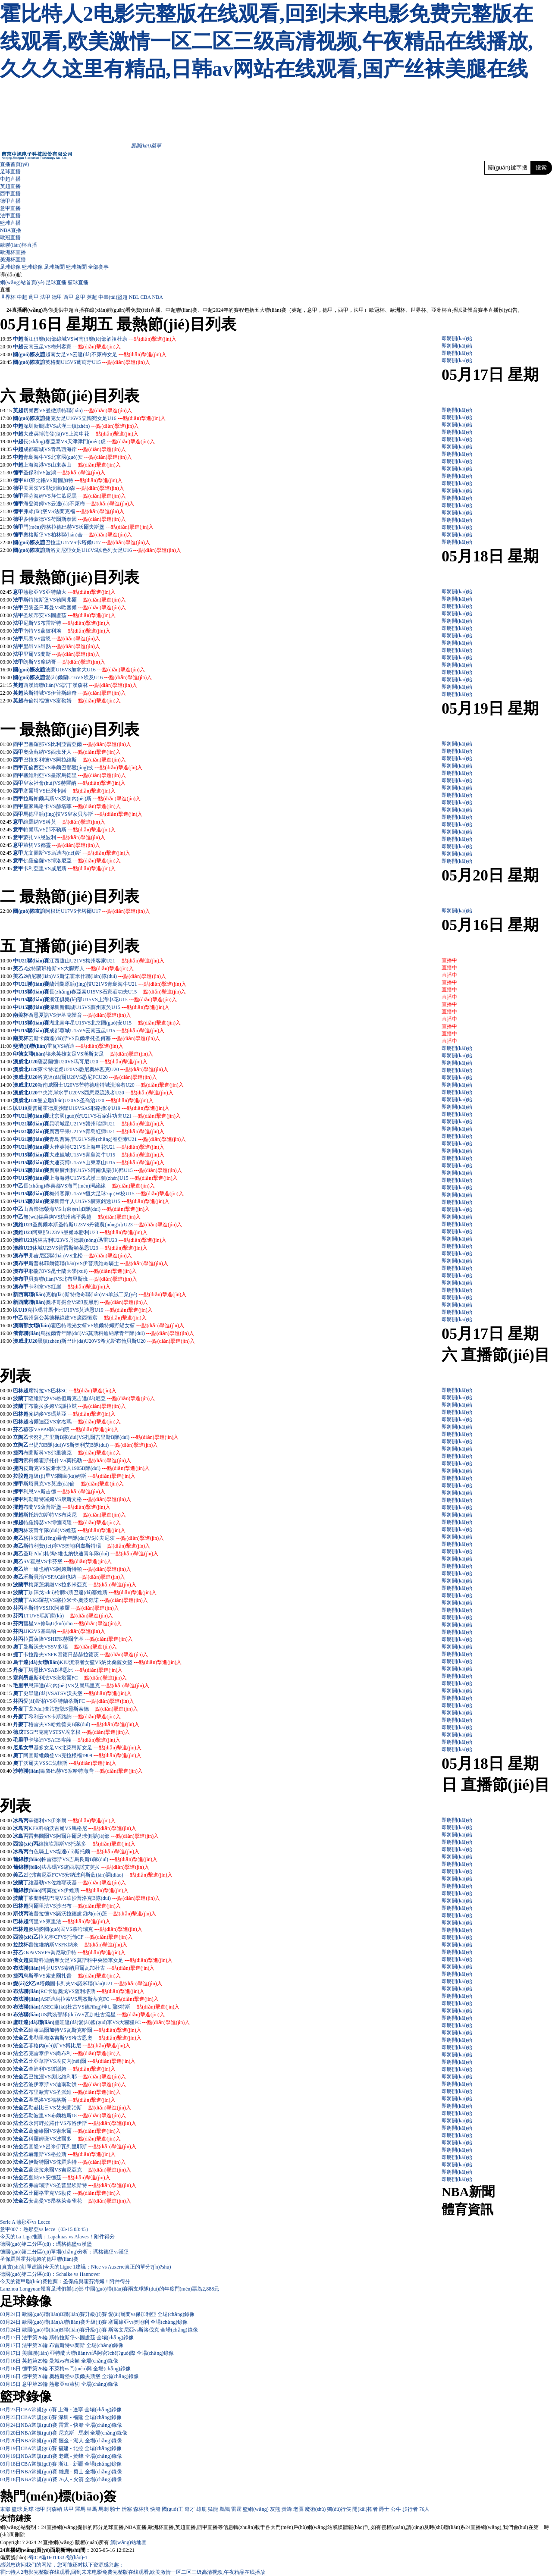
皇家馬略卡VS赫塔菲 (71, 806)
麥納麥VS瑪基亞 (71, 1414)
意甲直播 (10, 208)
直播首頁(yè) (14, 164)
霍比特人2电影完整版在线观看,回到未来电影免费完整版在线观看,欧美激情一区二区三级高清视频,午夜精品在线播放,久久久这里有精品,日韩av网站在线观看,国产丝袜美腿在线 (266, 41)
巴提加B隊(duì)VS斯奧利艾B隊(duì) (93, 1445)
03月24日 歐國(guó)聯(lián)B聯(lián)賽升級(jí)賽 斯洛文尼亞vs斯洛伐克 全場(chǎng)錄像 (99, 2330)
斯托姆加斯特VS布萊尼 (74, 1515)
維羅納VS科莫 (64, 822)
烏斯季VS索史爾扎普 (71, 1976)
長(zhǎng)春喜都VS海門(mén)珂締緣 (88, 1186)
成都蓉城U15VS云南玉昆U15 (106, 1031)
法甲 (45, 297)
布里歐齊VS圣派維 (74, 2092)
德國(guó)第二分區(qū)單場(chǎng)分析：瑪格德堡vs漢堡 (64, 2252)
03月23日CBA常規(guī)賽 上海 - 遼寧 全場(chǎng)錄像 (61, 2410)
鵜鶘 (225, 2509)
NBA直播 (10, 230)
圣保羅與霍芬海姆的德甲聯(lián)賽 (39, 2259)
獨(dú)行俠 (339, 2509)
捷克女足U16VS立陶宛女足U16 (105, 418)
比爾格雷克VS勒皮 (74, 2193)
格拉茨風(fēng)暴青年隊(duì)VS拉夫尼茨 (93, 1538)
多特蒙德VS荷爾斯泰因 (74, 519)
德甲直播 (10, 201)
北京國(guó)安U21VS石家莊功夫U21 (115, 1116)
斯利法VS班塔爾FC (80, 1678)
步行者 (410, 2509)
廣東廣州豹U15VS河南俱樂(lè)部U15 (115, 1170)
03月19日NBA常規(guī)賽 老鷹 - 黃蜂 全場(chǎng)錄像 (61, 2456)
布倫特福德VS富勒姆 (71, 701)
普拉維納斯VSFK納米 (77, 1945)
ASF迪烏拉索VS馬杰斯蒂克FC (100, 1999)
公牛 (396, 2509)
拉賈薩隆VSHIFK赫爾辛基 (77, 1639)
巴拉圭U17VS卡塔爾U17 (97, 542)
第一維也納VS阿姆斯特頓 (77, 1569)
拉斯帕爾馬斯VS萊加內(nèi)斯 (82, 799)
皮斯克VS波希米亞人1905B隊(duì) (86, 1468)
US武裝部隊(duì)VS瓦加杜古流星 (103, 2015)
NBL (134, 297)
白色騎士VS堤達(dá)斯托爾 (83, 1852)
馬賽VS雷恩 (61, 639)
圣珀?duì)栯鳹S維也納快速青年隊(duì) (90, 1554)
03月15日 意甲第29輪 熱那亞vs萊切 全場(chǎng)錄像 (59, 2384)
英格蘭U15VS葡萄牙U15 (97, 362)
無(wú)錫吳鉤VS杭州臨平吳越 (82, 1217)
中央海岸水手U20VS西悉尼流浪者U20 (105, 1093)
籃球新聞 (76, 267)
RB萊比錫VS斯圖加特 (72, 480)
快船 (155, 2509)
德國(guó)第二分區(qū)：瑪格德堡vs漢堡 (46, 2244)
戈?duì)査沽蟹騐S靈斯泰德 (83, 1709)
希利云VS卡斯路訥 (74, 1717)
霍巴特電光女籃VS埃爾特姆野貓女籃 (117, 1325)
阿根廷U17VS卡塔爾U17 (97, 911)
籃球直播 (10, 223)
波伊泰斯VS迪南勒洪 (76, 2084)
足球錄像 (10, 267)
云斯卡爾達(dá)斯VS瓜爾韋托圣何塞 (94, 1038)
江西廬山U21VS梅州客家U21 (106, 961)
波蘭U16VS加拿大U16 (95, 670)
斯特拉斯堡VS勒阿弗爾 (74, 600)
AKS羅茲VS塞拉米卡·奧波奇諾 (87, 1600)
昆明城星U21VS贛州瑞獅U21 (106, 1124)
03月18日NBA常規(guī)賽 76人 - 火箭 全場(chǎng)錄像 (61, 2479)
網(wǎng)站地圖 (128, 2542)
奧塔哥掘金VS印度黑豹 (97, 1302)
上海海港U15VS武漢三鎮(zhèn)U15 (113, 1178)
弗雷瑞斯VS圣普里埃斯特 (82, 2185)
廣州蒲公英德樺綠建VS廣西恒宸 (84, 1318)
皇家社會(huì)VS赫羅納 (74, 783)
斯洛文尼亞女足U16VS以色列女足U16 (113, 550)
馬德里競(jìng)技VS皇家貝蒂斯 (82, 814)
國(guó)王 (172, 2509)
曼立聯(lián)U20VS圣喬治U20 (96, 1100)
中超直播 (10, 179)
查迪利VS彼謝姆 (71, 2069)
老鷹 (298, 2509)
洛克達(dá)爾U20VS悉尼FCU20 (97, 1077)
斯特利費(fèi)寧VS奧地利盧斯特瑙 (86, 1546)
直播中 (449, 960)
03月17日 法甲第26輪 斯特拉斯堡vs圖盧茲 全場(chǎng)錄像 (67, 2338)
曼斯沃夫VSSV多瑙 (70, 1647)
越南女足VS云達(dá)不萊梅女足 (105, 354)
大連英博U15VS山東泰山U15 (106, 1163)
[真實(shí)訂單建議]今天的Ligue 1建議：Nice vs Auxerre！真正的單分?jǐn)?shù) (85, 2267)
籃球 (17, 2509)
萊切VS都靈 (61, 845)
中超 (22, 297)
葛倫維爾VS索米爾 (74, 2131)
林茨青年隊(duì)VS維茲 (74, 1530)
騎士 (115, 2509)
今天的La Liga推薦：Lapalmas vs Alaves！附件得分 (57, 2237)
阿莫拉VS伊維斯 (84, 1890)
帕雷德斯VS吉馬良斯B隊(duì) (99, 1859)
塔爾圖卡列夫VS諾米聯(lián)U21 (101, 1984)
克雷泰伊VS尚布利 (74, 2053)
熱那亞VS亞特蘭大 (69, 592)
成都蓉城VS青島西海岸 (74, 449)
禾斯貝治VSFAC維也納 (74, 1577)
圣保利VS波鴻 (64, 473)
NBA (157, 297)
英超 (92, 297)
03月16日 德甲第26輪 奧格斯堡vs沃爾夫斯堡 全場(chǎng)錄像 (69, 2376)
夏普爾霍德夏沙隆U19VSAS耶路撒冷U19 (98, 1108)
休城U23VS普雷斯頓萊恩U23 (89, 1248)
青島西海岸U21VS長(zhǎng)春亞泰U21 (117, 1139)
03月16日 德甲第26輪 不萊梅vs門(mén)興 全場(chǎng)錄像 (65, 2369)
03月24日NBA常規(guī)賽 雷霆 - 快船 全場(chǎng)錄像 (61, 2425)
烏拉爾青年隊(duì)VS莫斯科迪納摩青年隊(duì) (117, 1333)
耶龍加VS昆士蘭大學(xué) (82, 1271)
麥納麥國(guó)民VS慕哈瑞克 (85, 1929)
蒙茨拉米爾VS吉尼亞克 (79, 2170)
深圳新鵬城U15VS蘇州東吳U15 (109, 1007)
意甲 (80, 297)
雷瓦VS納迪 (85, 1046)
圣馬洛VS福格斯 (71, 2100)
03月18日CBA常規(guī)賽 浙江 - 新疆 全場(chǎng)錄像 (61, 2464)
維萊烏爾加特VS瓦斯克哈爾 (84, 2030)
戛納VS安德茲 (69, 2178)
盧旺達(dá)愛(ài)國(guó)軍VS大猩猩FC (122, 2022)
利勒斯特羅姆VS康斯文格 (77, 1499)
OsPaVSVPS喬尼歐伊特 (74, 1952)
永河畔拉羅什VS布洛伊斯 (82, 2123)
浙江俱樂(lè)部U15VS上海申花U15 (112, 1000)
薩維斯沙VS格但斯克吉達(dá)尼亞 (91, 1398)
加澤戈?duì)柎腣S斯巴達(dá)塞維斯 (92, 1592)
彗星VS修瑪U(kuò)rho (72, 1623)
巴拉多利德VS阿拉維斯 (74, 760)
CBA (146, 297)
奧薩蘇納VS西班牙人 (71, 752)
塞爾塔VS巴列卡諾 (69, 791)
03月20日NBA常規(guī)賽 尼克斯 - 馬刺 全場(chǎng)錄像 (63, 2433)
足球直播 (10, 172)
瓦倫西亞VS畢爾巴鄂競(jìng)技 (82, 768)
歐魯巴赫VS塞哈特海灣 (92, 1771)
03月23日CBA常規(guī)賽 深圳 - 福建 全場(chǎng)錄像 (61, 2417)
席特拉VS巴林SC (72, 1391)
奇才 (190, 2509)
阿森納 (54, 2509)
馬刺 (103, 2509)
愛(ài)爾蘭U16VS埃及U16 (98, 677)
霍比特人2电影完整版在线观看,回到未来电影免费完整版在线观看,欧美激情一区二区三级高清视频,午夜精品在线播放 (132, 2572)
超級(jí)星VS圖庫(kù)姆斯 (81, 1476)
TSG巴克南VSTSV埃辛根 (76, 1732)
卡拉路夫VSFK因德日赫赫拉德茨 (85, 1655)
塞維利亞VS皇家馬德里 (74, 775)
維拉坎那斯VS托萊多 (86, 1844)
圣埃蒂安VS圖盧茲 (69, 615)
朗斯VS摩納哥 (64, 662)
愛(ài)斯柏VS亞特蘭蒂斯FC (78, 1701)
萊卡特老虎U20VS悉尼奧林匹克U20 (103, 1069)
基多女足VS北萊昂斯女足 (87, 1748)
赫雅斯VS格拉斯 (71, 2154)
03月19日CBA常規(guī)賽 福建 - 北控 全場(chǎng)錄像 (61, 2448)
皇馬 (92, 2509)
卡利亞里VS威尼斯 (69, 868)
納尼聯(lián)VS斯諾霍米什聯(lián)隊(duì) (96, 976)
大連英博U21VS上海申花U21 (106, 1147)
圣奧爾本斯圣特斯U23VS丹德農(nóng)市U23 (107, 1225)
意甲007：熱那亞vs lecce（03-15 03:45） (45, 2229)
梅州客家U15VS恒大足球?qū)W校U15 (116, 1194)
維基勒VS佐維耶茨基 (76, 1883)
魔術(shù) (315, 2509)
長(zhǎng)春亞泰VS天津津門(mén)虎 (88, 442)
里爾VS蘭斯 (61, 654)
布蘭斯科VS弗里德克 (71, 1453)
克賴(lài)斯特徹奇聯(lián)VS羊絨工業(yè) (116, 1294)
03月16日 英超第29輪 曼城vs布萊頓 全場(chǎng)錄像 (59, 2361)
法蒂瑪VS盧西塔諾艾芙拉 (95, 1867)
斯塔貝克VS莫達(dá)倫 (73, 1484)
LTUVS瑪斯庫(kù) (68, 1616)
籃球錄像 (32, 267)
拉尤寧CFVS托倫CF (85, 1937)
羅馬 (80, 2509)
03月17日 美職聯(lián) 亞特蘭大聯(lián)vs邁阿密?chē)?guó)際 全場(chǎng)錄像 (87, 2353)
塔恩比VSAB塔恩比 (75, 1670)
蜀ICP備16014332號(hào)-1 (58, 2557)
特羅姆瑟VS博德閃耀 (71, 1523)
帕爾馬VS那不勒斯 (69, 830)
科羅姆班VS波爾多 (74, 2139)
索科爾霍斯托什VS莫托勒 (77, 1460)
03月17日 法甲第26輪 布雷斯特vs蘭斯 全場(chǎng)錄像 (61, 2345)
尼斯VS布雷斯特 (66, 623)
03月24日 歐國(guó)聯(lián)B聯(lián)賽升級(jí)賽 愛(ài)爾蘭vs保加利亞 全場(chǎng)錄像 (97, 2314)
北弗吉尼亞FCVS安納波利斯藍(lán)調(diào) (99, 1875)
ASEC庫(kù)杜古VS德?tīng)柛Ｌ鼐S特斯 (110, 2007)
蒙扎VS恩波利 (64, 837)
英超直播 (10, 186)
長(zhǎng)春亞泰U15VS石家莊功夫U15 (117, 992)
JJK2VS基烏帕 (64, 1631)
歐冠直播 (10, 238)
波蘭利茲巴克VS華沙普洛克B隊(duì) (94, 1898)
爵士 (384, 2509)
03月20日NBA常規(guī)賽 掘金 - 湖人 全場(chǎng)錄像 (61, 2441)
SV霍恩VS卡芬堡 (67, 1561)
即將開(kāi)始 (457, 338)
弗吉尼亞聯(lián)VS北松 (80, 1256)
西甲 (68, 297)
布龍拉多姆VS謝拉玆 (76, 1406)
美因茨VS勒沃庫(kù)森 (73, 488)
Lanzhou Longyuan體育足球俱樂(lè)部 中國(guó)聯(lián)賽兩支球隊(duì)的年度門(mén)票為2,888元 (109, 2289)
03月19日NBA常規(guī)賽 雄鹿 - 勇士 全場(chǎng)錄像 (61, 2472)
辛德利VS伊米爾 (71, 1821)
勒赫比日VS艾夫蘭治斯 (79, 2108)
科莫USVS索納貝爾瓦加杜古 (98, 1968)
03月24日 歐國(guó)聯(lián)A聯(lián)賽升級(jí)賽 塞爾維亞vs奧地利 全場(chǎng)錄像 (94, 2322)
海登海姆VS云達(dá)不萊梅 (78, 504)
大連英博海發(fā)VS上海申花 (80, 434)
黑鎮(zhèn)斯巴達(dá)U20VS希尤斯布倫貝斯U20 (116, 1341)
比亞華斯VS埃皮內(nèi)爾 (81, 2061)
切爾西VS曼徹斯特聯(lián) (77, 410)
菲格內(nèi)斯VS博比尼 (79, 2046)
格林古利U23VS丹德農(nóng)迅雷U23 (99, 1240)
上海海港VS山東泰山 (71, 465)
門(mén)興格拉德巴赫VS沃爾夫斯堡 (88, 527)
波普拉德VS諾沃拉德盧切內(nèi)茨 (92, 1914)
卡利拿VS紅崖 (69, 1287)
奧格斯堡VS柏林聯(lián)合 (77, 535)
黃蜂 (287, 2509)
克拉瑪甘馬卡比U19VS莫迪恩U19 (90, 1310)
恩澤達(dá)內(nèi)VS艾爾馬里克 (88, 1686)
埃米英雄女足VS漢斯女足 (99, 1054)
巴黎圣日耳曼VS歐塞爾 (74, 608)
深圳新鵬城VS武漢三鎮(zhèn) (81, 426)
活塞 (127, 2509)
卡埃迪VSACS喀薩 (74, 1740)
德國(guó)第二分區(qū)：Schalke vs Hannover (50, 2274)
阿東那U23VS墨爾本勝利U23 (89, 1232)
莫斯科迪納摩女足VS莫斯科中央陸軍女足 (100, 1960)
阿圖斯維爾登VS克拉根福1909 (82, 1755)
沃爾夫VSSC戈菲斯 (69, 1763)
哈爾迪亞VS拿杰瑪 (74, 1422)
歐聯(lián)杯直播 (18, 245)
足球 (28, 2509)
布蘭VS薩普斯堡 (66, 1507)
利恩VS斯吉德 (64, 1492)
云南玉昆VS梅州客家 (71, 347)
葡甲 (33, 297)
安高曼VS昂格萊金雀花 (79, 2201)
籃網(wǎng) (256, 2509)
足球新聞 (54, 267)
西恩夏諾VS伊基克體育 (79, 1015)
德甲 (57, 297)
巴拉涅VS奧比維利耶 (76, 2077)
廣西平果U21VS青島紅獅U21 (106, 1131)
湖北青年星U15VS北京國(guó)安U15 (115, 1023)
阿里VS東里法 (69, 1921)
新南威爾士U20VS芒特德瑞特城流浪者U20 (111, 1085)
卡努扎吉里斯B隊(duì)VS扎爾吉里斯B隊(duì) (103, 1437)
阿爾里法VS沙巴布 (74, 1906)
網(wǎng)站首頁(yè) (22, 282)
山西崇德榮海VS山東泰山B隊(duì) (86, 1209)
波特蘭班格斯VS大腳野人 (79, 968)
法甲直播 (10, 216)
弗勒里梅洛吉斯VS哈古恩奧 (84, 2038)
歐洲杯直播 (13, 252)
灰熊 (275, 2509)
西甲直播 (10, 194)
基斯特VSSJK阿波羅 (71, 1608)
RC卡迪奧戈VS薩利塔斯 (92, 1991)
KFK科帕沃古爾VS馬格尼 (82, 1828)
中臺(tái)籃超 (113, 297)
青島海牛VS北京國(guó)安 (77, 457)
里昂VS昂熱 (61, 646)
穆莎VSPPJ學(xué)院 (71, 1429)
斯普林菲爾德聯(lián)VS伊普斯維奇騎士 (98, 1263)
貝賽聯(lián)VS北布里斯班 (82, 1279)
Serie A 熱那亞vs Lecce (25, 2222)
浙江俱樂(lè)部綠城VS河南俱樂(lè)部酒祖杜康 (99, 339)
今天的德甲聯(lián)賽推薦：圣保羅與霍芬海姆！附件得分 (65, 2281)
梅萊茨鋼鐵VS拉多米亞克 (82, 1585)
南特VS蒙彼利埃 (66, 631)
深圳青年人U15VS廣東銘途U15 (109, 1201)
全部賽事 (98, 267)
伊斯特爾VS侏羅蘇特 (76, 2162)
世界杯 (8, 297)
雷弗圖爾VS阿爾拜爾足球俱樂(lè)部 (93, 1836)
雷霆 (236, 2509)
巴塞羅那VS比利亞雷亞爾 (77, 744)
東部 (5, 2509)
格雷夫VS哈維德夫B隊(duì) (83, 1724)
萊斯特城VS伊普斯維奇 (74, 693)
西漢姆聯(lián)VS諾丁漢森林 (80, 685)
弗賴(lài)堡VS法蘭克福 (73, 511)
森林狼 (141, 2509)
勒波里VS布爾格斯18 (76, 2115)
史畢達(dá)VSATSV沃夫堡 (77, 1693)
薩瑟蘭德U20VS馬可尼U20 (92, 1062)
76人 (424, 2509)
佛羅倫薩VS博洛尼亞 (71, 861)
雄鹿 (201, 2509)
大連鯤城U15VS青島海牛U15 (106, 1155)
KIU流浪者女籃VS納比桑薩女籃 (121, 1662)
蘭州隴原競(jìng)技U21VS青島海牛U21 (117, 984)
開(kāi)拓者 (365, 2509)
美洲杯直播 (13, 260)
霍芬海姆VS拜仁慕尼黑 (74, 496)
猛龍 (213, 2509)
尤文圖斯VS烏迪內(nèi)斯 (76, 853)
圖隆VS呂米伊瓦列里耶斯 (82, 2147)
